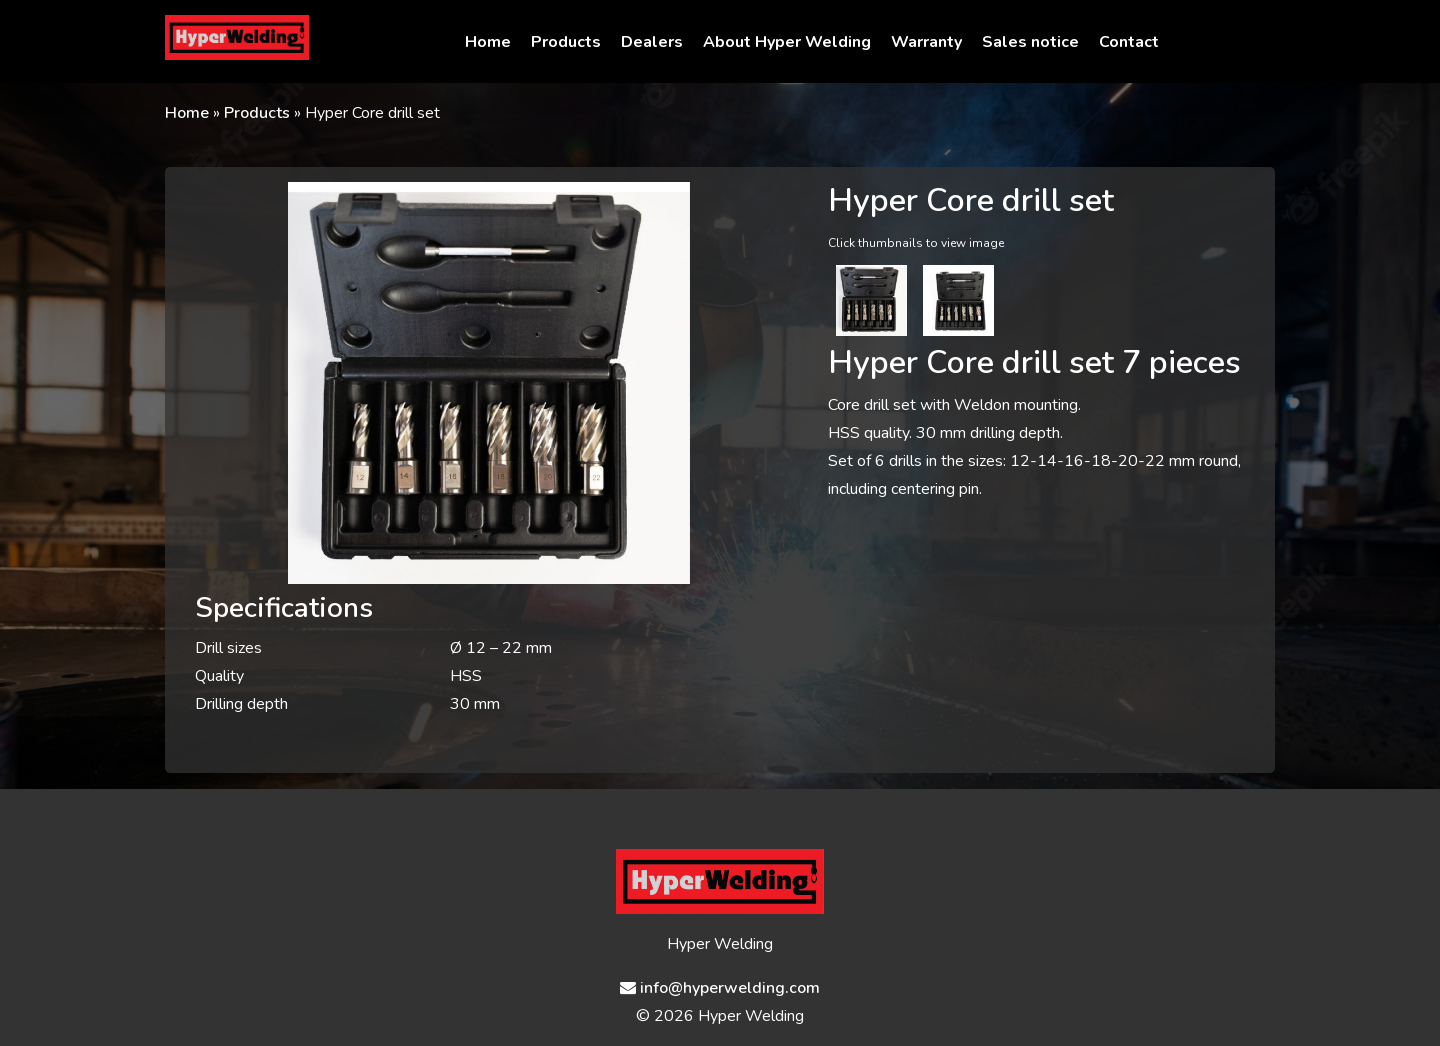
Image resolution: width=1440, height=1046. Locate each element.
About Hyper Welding (787, 42)
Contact (1129, 42)
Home (488, 42)
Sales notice (1030, 42)
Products (566, 42)
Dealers (652, 42)
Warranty (926, 42)
